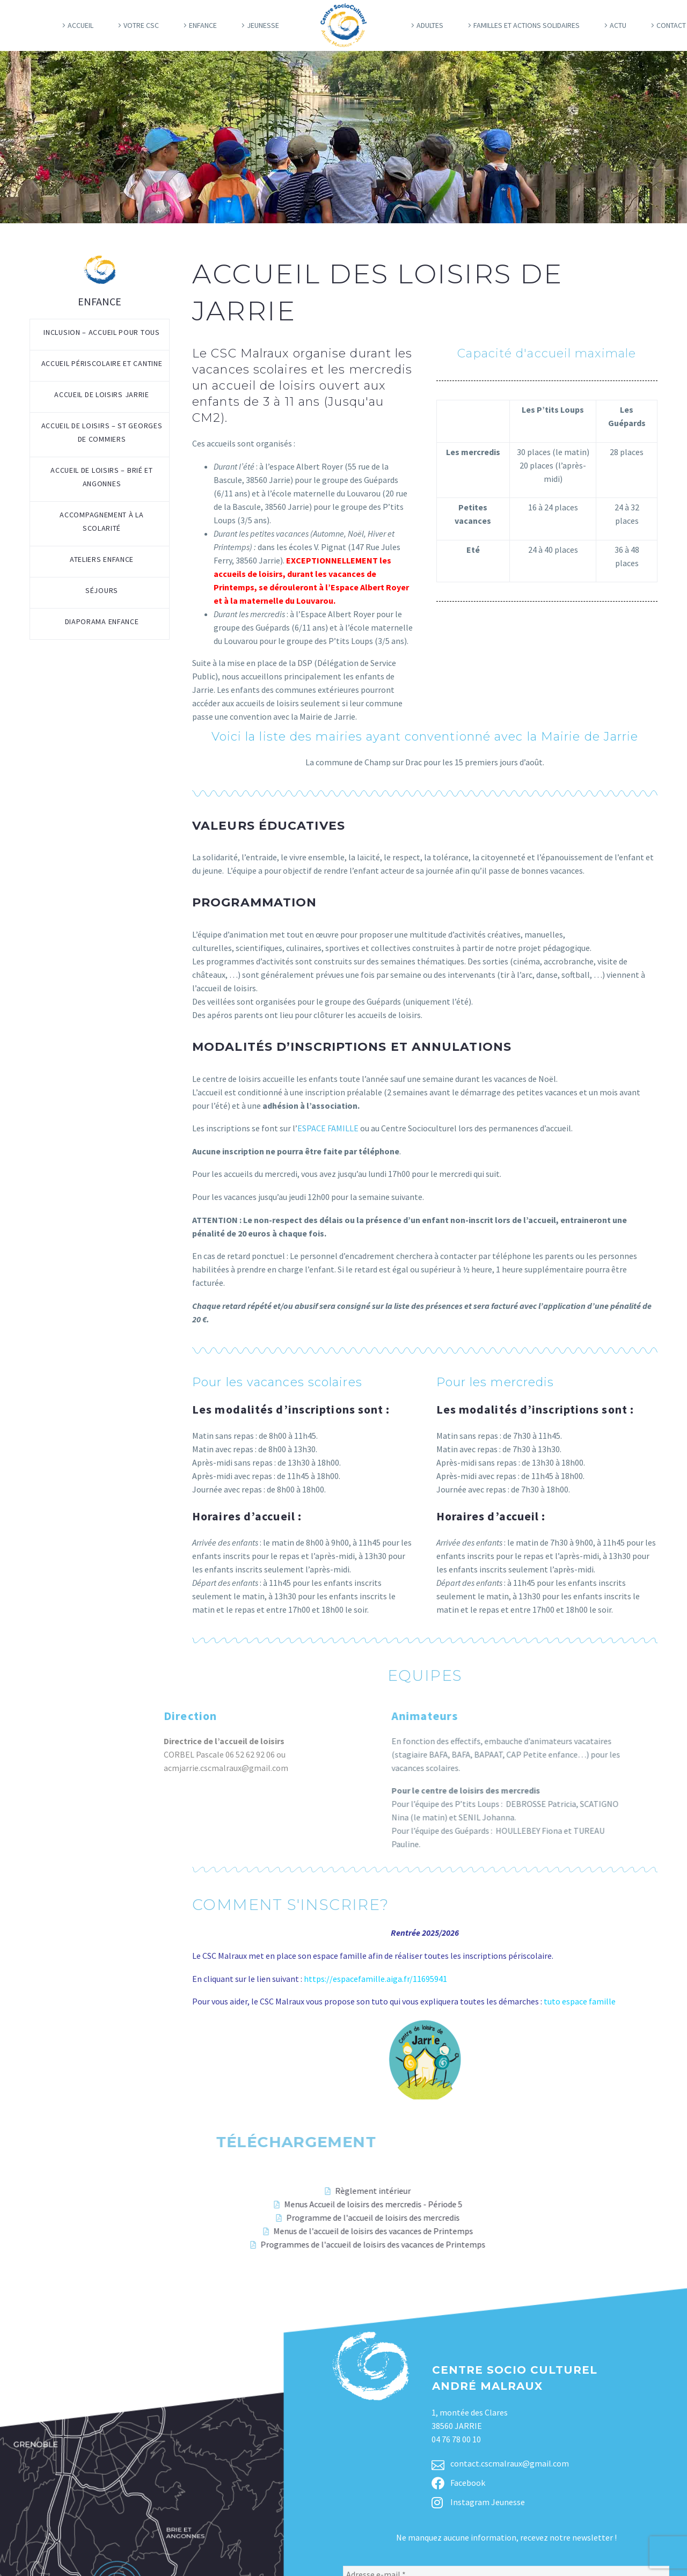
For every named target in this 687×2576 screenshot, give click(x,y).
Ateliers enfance (102, 559)
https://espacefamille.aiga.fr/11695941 (376, 1978)
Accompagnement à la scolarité (101, 521)
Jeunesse (263, 25)
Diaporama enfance (102, 621)
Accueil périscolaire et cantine (102, 363)
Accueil (80, 25)
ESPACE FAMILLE (328, 1128)
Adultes (429, 25)
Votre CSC (141, 25)
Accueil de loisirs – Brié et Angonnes (101, 476)
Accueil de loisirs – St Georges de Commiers (102, 432)
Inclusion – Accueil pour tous (101, 332)
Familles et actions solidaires (526, 25)
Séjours (101, 590)
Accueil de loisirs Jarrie (101, 394)
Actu (618, 25)
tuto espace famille (580, 2001)
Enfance (203, 25)
